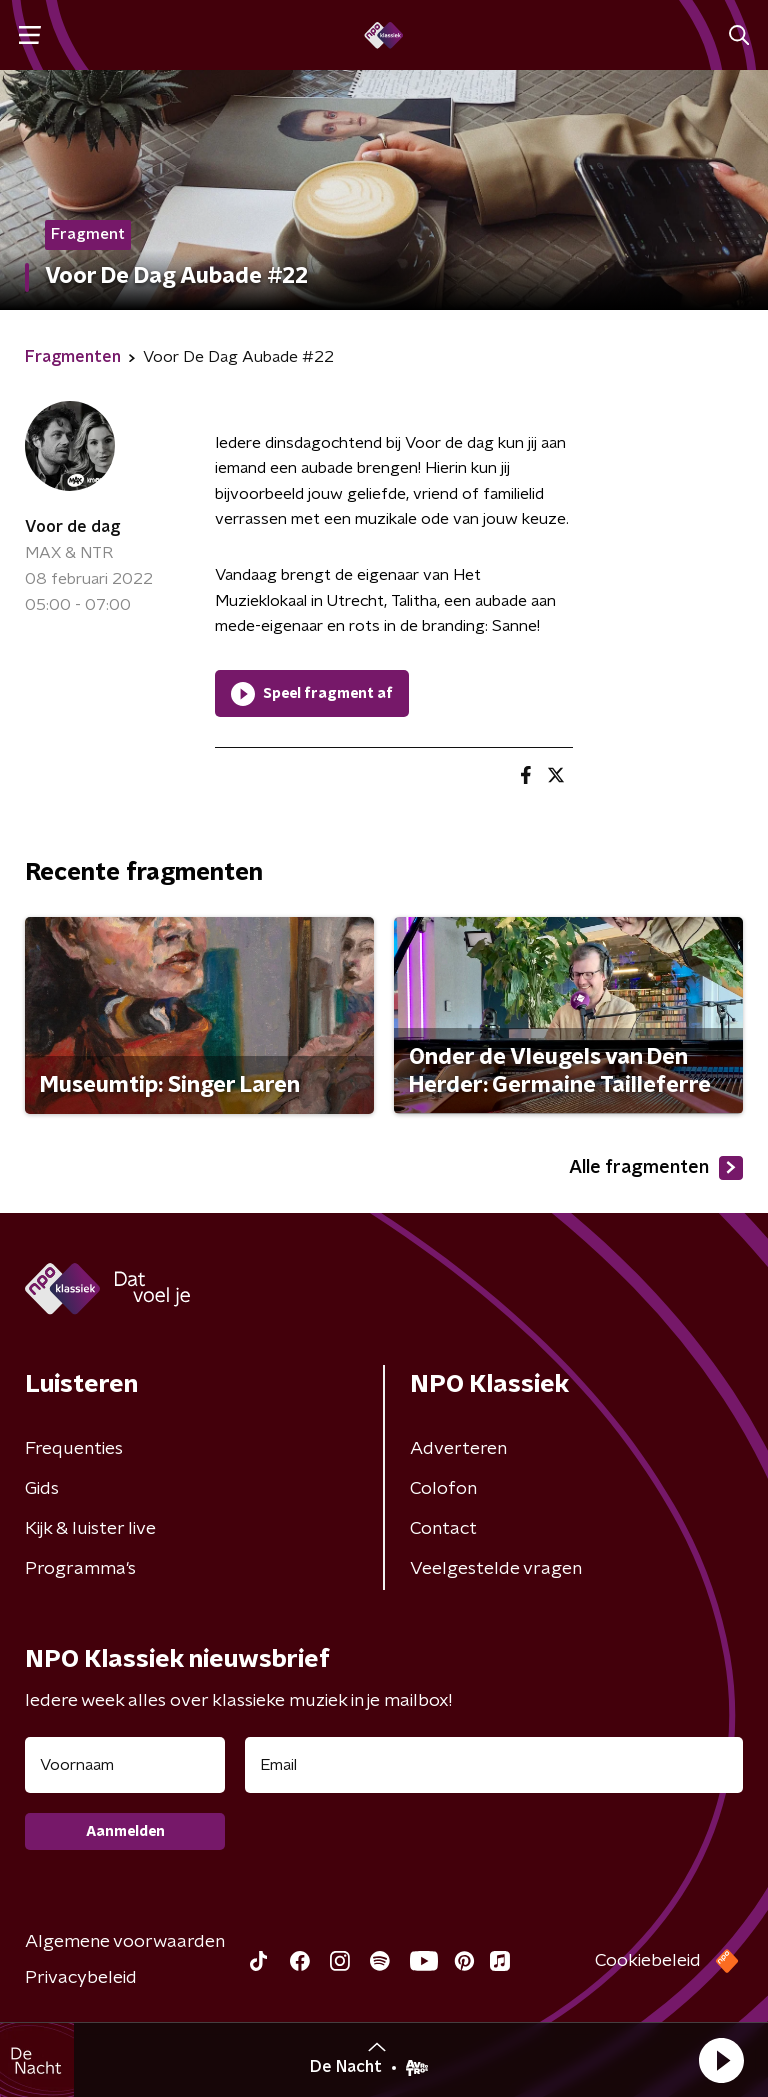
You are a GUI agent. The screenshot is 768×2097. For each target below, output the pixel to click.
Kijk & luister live (90, 1529)
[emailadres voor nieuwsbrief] (494, 1765)
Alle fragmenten (656, 1168)
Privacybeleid (81, 1978)
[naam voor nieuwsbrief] (125, 1765)
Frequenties (74, 1449)
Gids (42, 1489)
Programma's (80, 1569)
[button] (721, 2060)
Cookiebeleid (648, 1961)
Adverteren (458, 1449)
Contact (443, 1529)
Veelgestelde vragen (496, 1569)
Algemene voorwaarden (125, 1942)
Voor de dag (72, 527)
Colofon (443, 1489)
